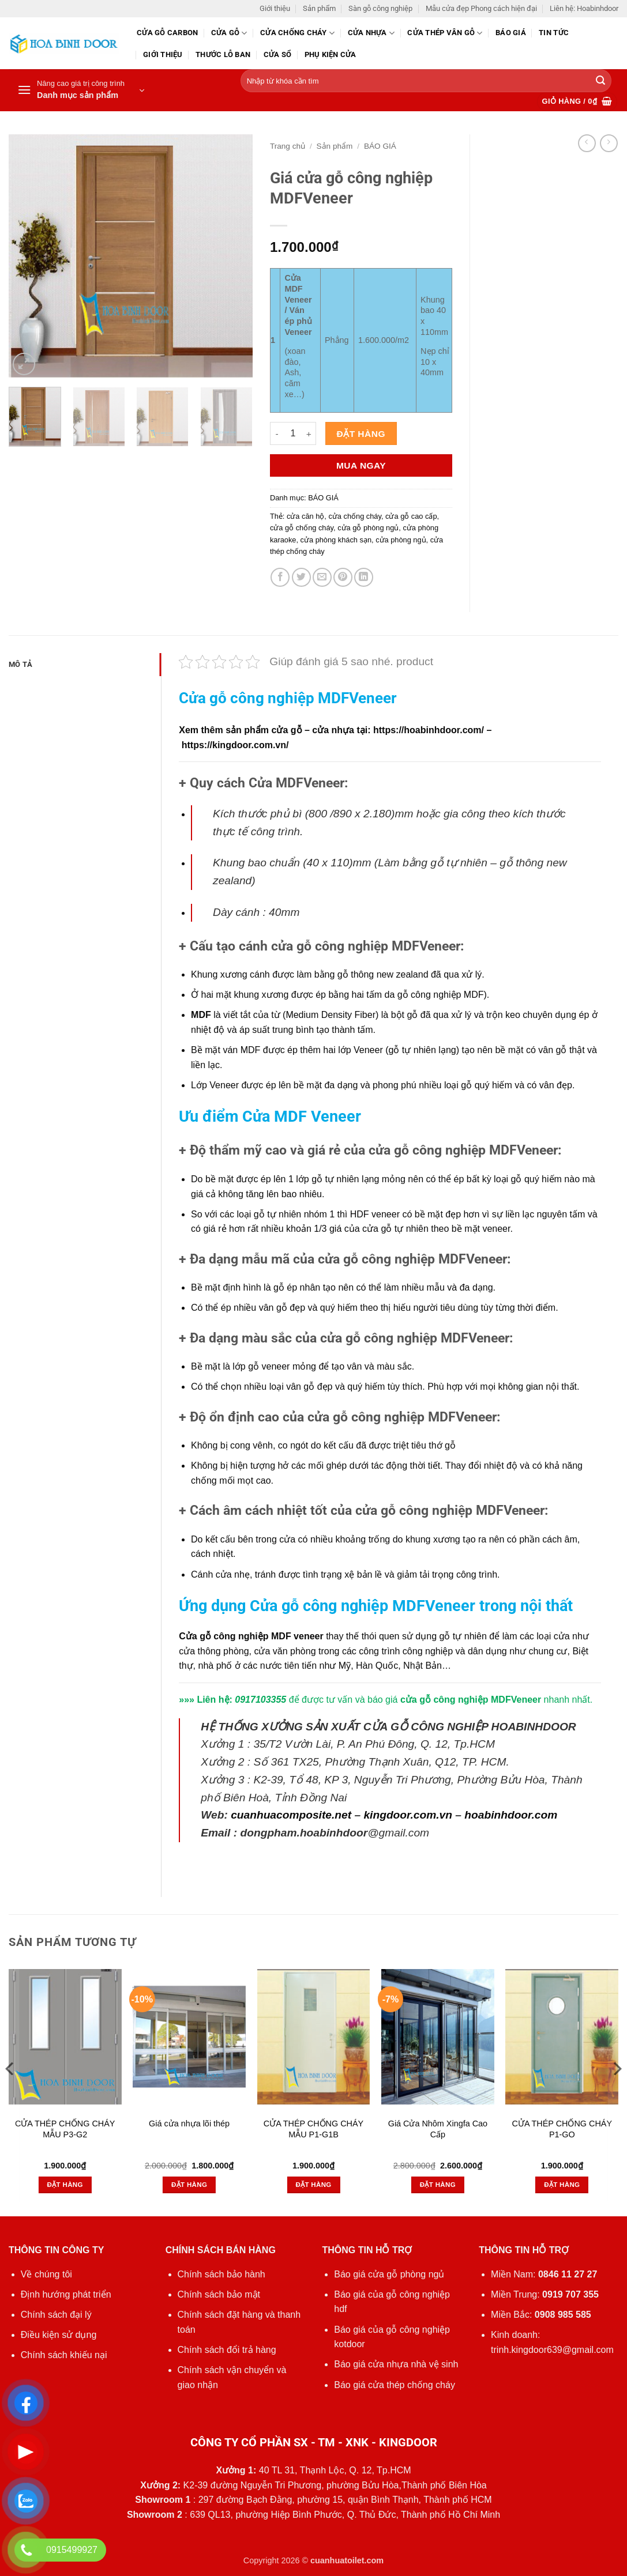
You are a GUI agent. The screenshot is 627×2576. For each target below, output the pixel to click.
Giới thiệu (275, 8)
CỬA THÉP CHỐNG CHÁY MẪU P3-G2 (65, 2129)
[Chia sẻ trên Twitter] (301, 577)
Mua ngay (361, 465)
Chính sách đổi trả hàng (227, 2350)
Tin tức (554, 32)
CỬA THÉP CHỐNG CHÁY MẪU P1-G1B (313, 2129)
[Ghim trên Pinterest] (342, 577)
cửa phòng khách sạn (336, 539)
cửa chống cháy (354, 516)
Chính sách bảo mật (219, 2294)
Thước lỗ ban (223, 54)
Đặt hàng (361, 434)
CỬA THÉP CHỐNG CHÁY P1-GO (562, 2129)
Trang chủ (287, 146)
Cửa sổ (278, 54)
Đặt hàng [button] (65, 2184)
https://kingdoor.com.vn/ (235, 745)
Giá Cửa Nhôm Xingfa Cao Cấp (437, 2129)
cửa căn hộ (305, 516)
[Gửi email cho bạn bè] (322, 577)
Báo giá (510, 32)
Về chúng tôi (46, 2274)
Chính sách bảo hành (221, 2274)
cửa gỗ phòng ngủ (368, 527)
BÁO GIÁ (380, 146)
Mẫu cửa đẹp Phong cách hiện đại (481, 8)
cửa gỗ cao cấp (411, 516)
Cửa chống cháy (297, 33)
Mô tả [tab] (20, 664)
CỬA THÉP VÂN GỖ (444, 33)
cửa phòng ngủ (401, 539)
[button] (81, 90)
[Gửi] (600, 81)
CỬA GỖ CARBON (167, 32)
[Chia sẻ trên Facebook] (280, 577)
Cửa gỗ (229, 33)
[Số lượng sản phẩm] (293, 433)
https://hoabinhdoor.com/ (428, 730)
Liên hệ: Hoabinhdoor (584, 8)
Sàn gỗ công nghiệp (380, 8)
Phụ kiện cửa (330, 54)
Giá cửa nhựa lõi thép (189, 2123)
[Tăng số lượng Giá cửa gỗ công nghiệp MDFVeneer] (309, 433)
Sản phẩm (319, 8)
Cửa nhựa (371, 33)
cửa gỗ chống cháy (301, 527)
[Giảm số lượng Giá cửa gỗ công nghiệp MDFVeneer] (277, 433)
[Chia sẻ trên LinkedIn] (363, 577)
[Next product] (587, 143)
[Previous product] (609, 143)
